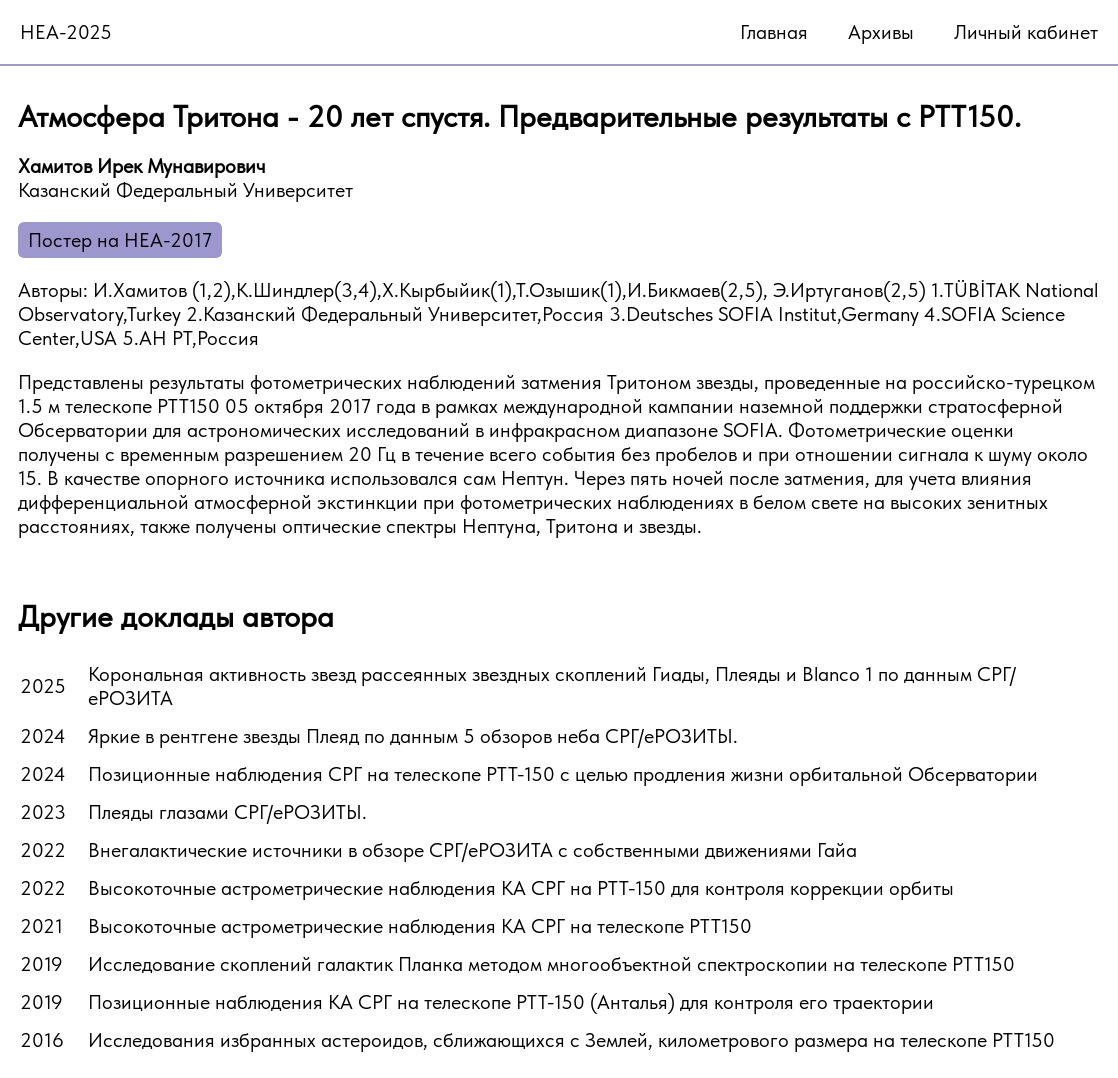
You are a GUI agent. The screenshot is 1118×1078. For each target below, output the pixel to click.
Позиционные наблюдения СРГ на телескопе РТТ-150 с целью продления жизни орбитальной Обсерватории (563, 774)
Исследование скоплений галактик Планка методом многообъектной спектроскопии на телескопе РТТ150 (551, 964)
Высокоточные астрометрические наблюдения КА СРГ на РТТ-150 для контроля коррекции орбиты (521, 888)
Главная (774, 32)
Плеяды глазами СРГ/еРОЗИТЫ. (227, 812)
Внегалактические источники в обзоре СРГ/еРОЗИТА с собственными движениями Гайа (472, 850)
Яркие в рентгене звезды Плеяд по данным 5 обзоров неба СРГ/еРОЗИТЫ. (413, 736)
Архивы (881, 32)
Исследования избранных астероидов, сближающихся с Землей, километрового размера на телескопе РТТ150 (571, 1040)
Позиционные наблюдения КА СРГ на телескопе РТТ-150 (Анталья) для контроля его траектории (511, 1002)
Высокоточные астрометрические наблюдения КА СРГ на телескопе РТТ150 (420, 926)
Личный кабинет (1026, 32)
